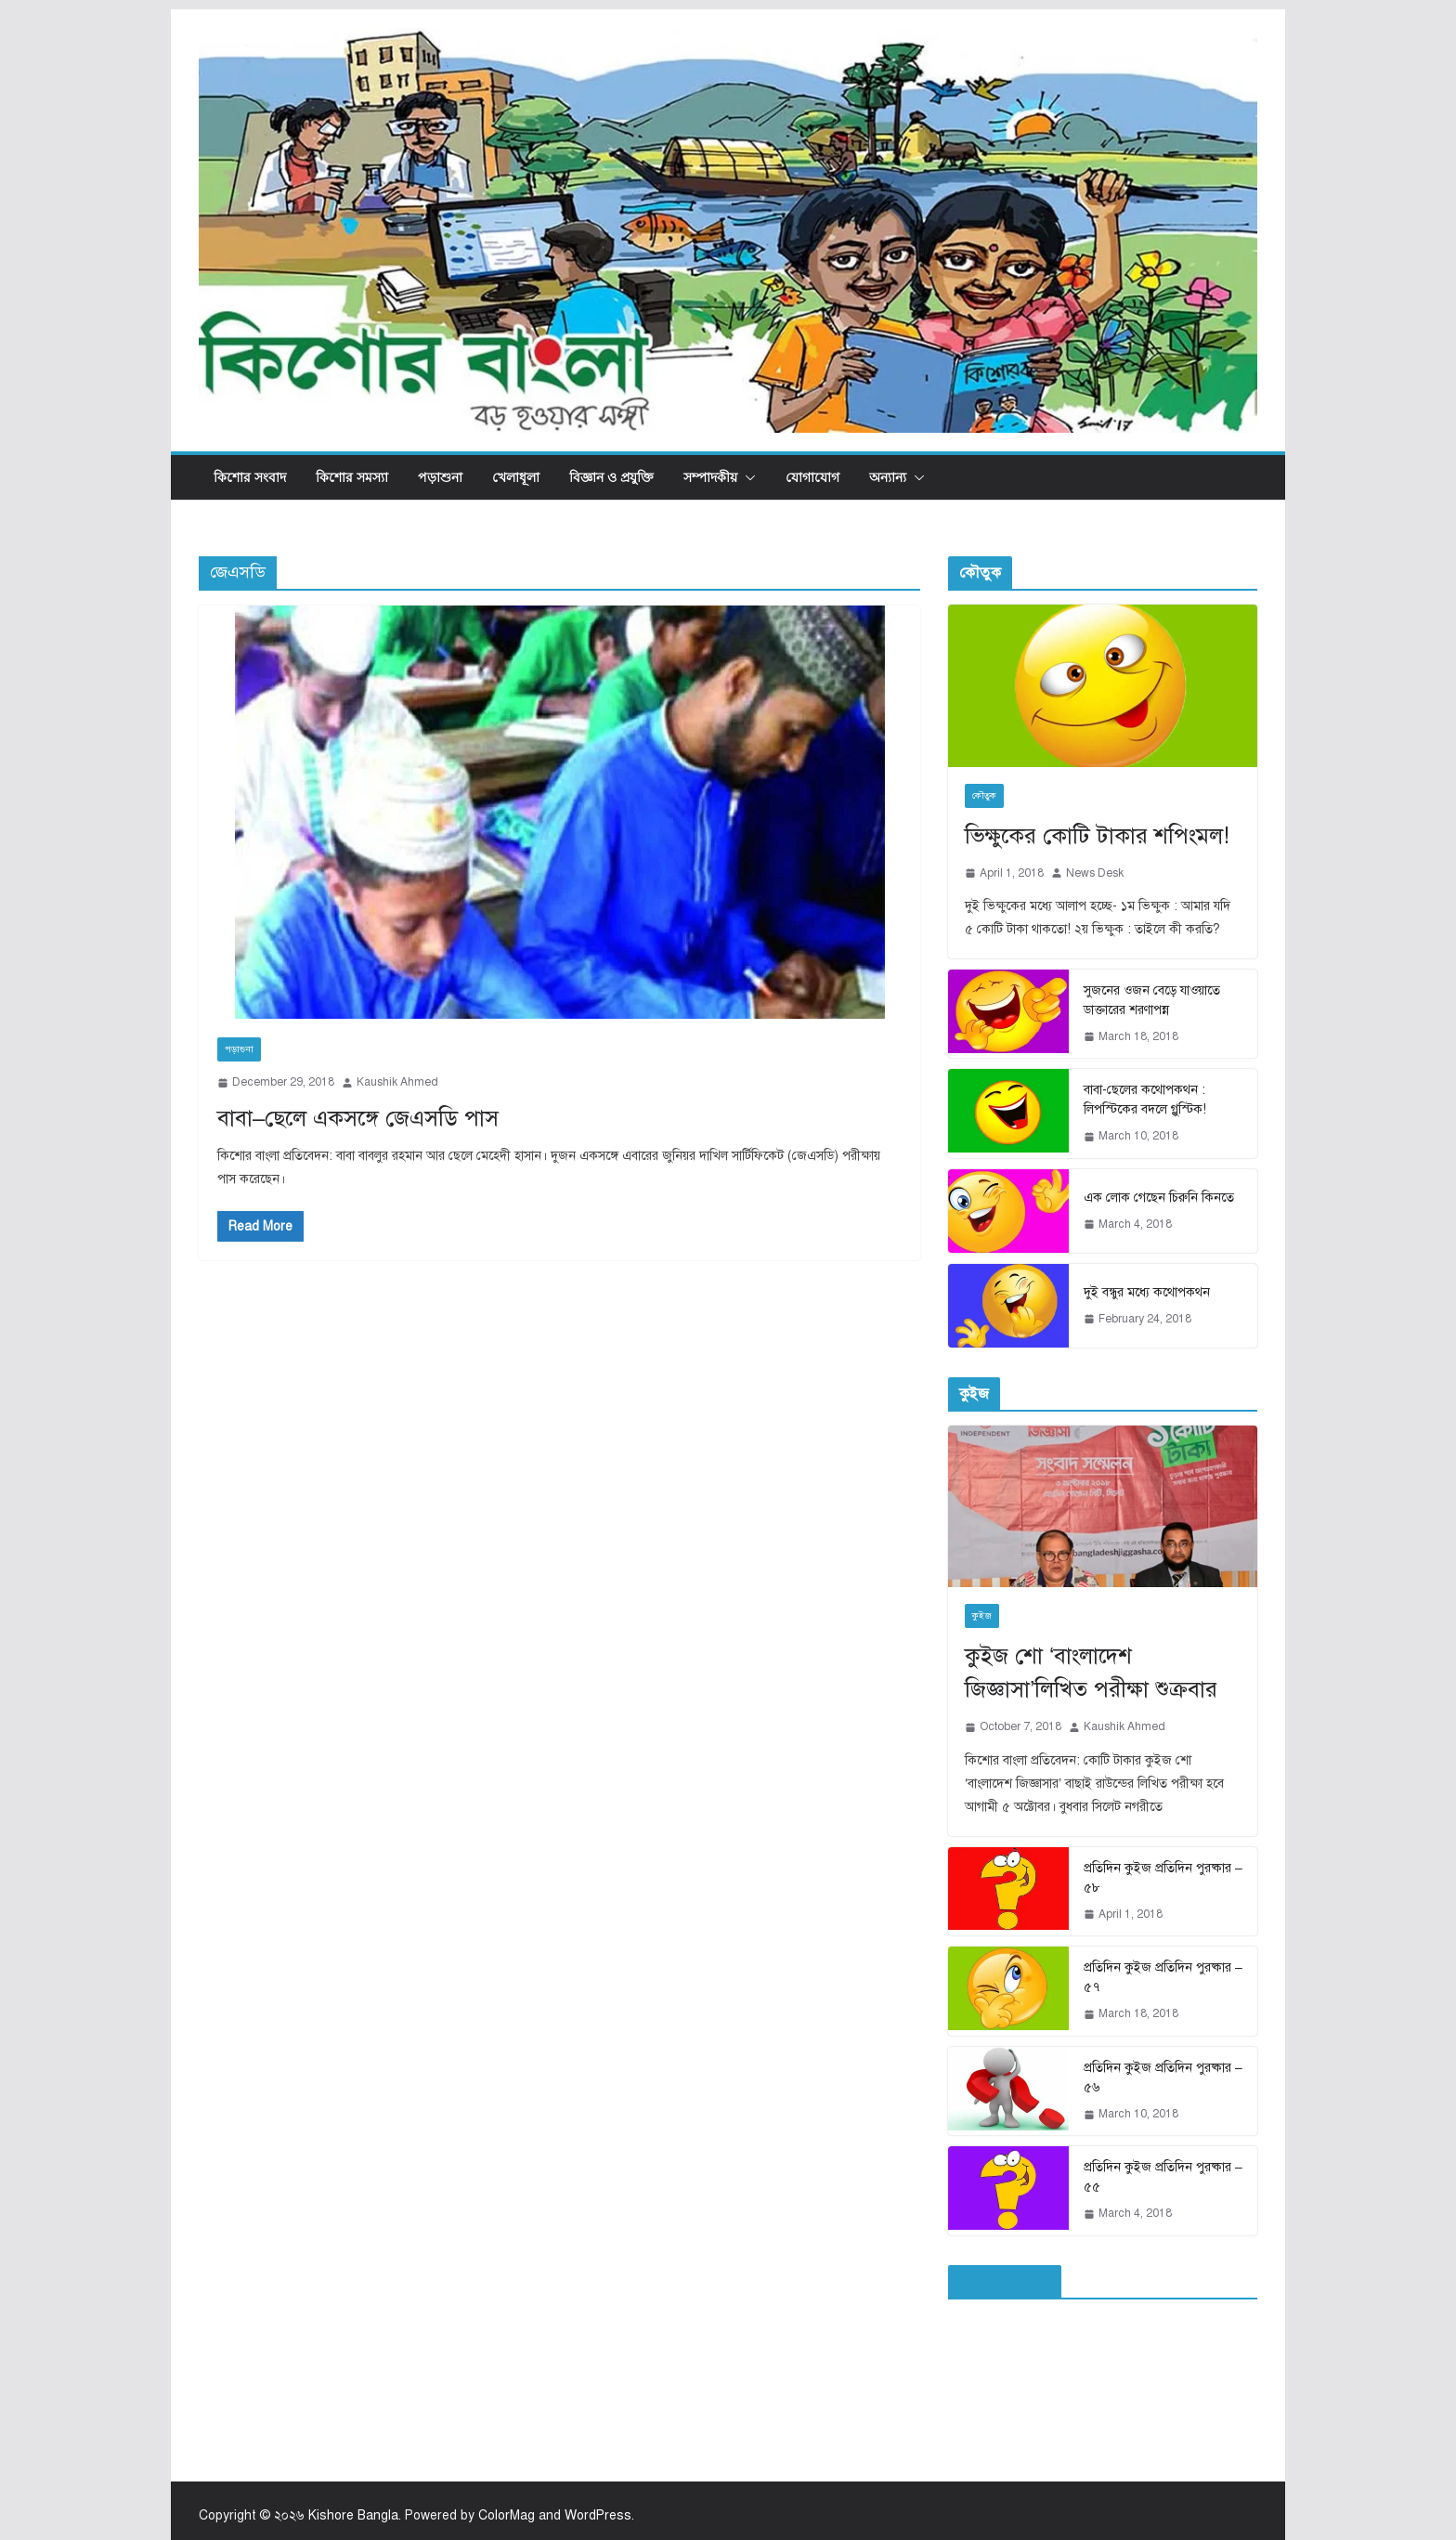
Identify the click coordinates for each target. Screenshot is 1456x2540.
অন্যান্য (887, 477)
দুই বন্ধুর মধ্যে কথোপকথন (1147, 1292)
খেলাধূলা (516, 477)
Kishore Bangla (353, 2515)
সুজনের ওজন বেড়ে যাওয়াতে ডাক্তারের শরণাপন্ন (1152, 1000)
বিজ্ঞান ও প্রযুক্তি (611, 477)
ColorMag (506, 2515)
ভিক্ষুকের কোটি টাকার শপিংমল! (1097, 836)
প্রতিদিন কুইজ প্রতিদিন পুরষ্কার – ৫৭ (1163, 1977)
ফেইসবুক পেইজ (1004, 2282)
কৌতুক (984, 795)
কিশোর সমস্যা (352, 477)
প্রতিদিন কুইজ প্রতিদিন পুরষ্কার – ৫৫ (1163, 2177)
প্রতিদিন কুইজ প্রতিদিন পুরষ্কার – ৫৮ (1163, 1877)
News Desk (1095, 872)
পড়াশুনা (440, 477)
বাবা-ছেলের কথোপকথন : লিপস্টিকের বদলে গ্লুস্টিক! (1145, 1099)
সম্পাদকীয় (710, 477)
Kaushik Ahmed (397, 1081)
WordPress (598, 2515)
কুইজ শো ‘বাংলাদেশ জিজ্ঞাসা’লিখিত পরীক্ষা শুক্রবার (1091, 1672)
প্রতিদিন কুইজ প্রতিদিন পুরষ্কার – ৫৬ (1163, 2077)
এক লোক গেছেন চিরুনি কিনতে (1159, 1197)
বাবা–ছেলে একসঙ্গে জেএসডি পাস (358, 1118)
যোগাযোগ (812, 477)
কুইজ (982, 1615)
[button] (746, 477)
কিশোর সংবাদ (250, 477)
